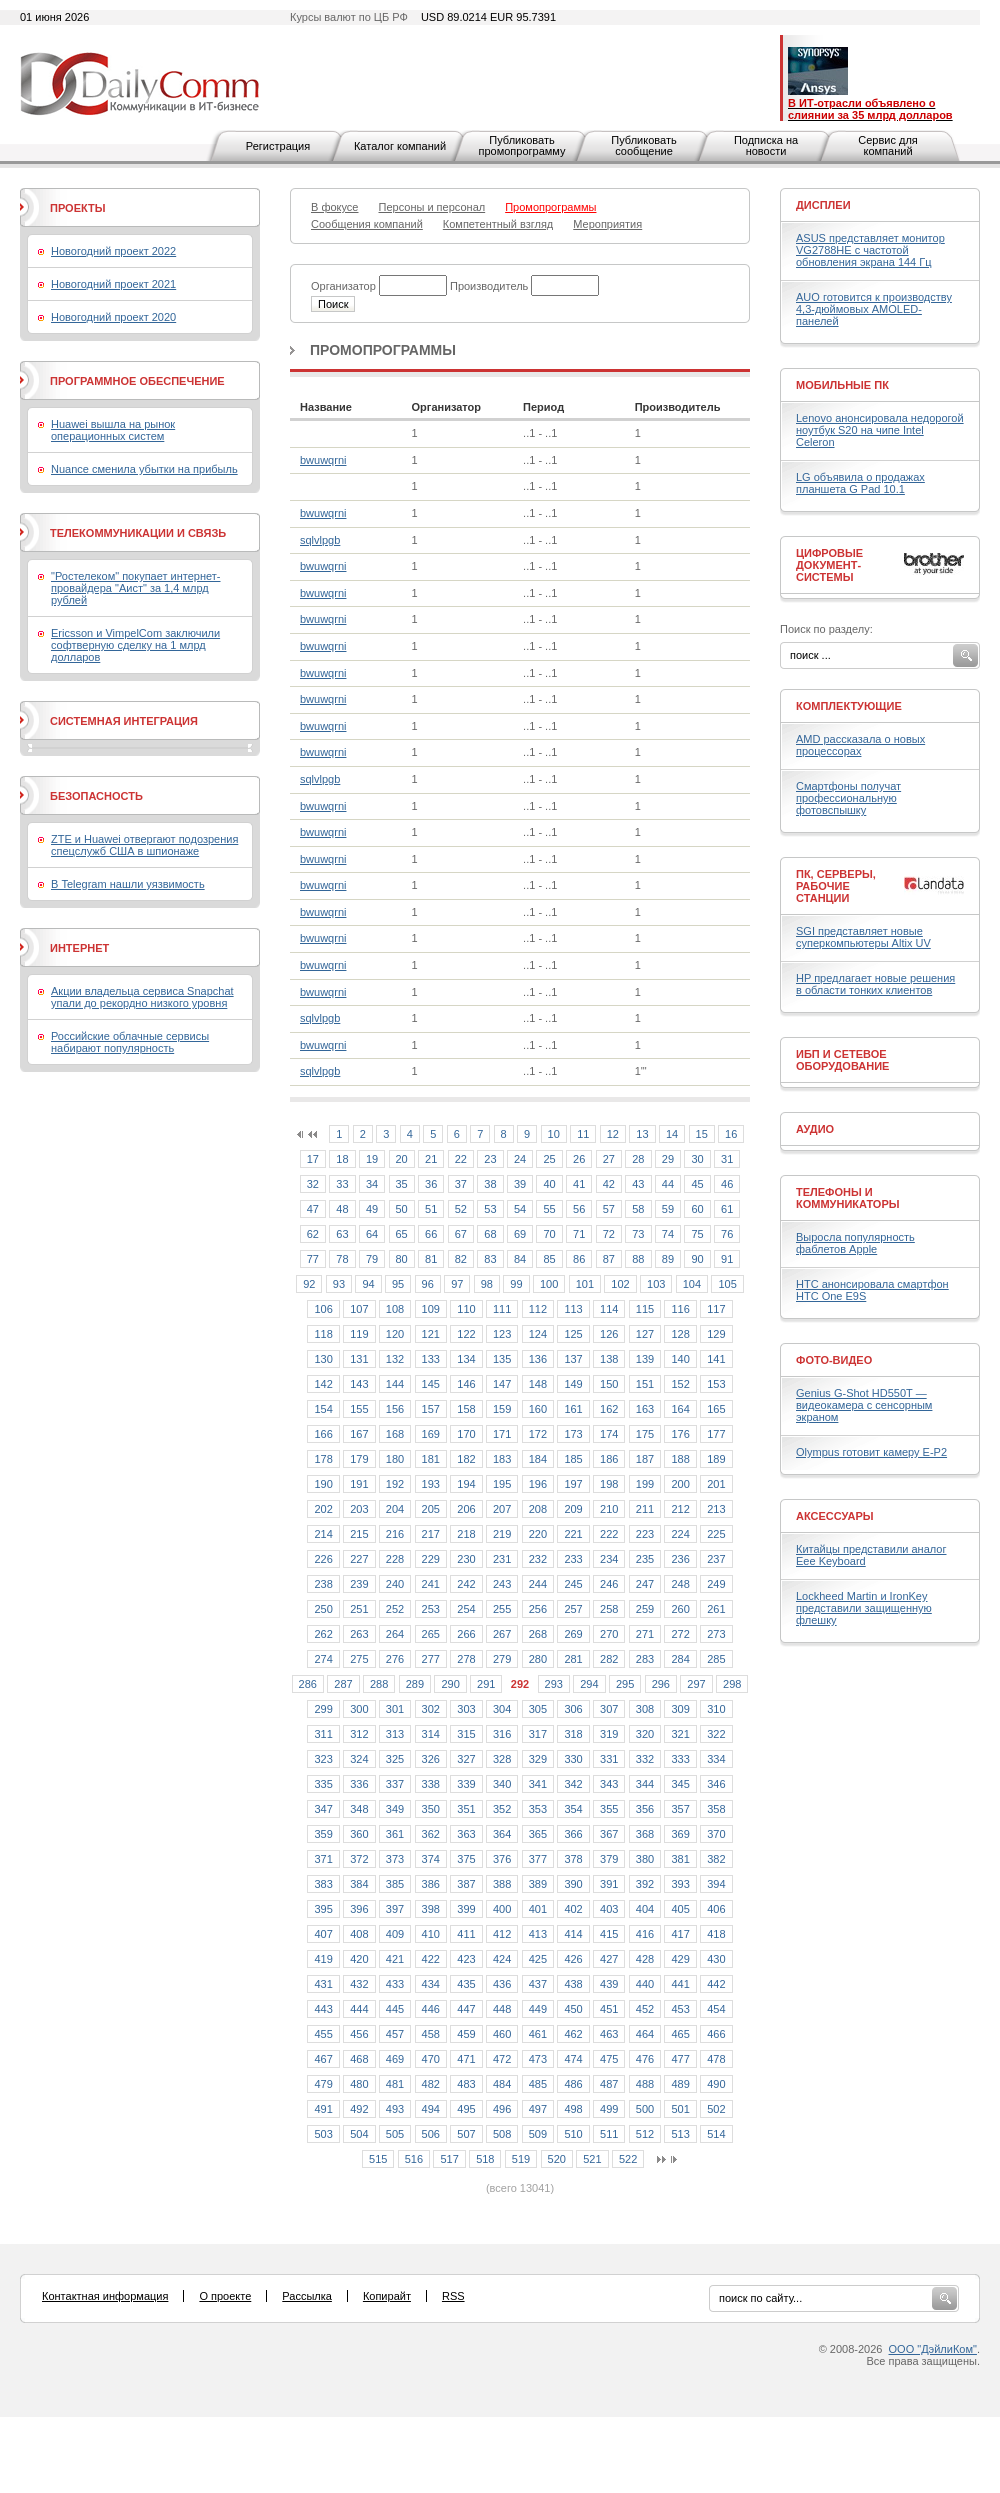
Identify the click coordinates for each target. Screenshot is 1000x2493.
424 (502, 1959)
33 (342, 1184)
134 (466, 1359)
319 (609, 1734)
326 (431, 1759)
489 (680, 2084)
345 (680, 1784)
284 (680, 1659)
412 (502, 1934)
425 (538, 1959)
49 (372, 1209)
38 (490, 1184)
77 (313, 1259)
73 (638, 1234)
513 (680, 2134)
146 (466, 1384)
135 (502, 1359)
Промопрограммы (383, 350)
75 (697, 1234)
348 (359, 1809)
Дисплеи (823, 205)
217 (431, 1534)
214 (323, 1534)
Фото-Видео (834, 1360)
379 (609, 1859)
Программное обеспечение (137, 381)
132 (395, 1359)
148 (538, 1384)
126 (609, 1334)
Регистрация (278, 146)
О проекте (225, 2296)
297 (696, 1684)
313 (395, 1734)
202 (323, 1509)
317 (538, 1734)
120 (395, 1334)
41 (579, 1184)
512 (645, 2134)
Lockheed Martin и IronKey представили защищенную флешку (864, 1608)
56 (579, 1209)
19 (372, 1159)
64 (372, 1234)
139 (645, 1359)
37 (461, 1184)
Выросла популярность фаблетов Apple (855, 1243)
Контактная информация (105, 2296)
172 (538, 1434)
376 (502, 1859)
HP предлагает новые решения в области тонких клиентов (875, 984)
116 (680, 1309)
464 (645, 2034)
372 (359, 1859)
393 (680, 1884)
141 (716, 1359)
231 (502, 1559)
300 (359, 1709)
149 (573, 1384)
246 (609, 1584)
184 (538, 1459)
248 (680, 1584)
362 (431, 1834)
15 (702, 1134)
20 (402, 1159)
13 (642, 1134)
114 (609, 1309)
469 (395, 2059)
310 (716, 1709)
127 (645, 1334)
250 (323, 1609)
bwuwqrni (323, 460)
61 (727, 1209)
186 (609, 1459)
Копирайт (387, 2296)
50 (402, 1209)
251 (359, 1609)
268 (538, 1634)
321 (680, 1734)
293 (554, 1684)
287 (343, 1684)
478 (716, 2059)
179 (359, 1459)
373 (395, 1859)
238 (323, 1584)
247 (645, 1584)
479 (323, 2084)
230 (466, 1559)
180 (395, 1459)
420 (359, 1959)
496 (502, 2109)
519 (521, 2159)
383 (323, 1884)
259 (645, 1609)
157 (431, 1409)
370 (716, 1834)
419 (323, 1959)
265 (431, 1634)
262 (323, 1634)
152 (680, 1384)
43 (638, 1184)
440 (645, 1984)
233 (573, 1559)
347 (323, 1809)
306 (573, 1709)
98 (487, 1284)
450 (573, 2009)
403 (609, 1909)
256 (538, 1609)
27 (609, 1159)
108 (395, 1309)
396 (359, 1909)
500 (645, 2109)
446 (431, 2009)
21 (431, 1159)
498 (573, 2109)
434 (431, 1984)
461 (538, 2034)
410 (431, 1934)
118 (323, 1334)
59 (668, 1209)
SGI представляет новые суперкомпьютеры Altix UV (863, 937)
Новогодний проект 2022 (113, 251)
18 (342, 1159)
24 (520, 1159)
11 (583, 1134)
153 (716, 1384)
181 (431, 1459)
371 (323, 1859)
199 (645, 1484)
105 (727, 1284)
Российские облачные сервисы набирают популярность (130, 1042)
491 (323, 2109)
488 (645, 2084)
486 (573, 2084)
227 (359, 1559)
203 (359, 1509)
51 (431, 1209)
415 (609, 1934)
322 (716, 1734)
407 (323, 1934)
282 (609, 1659)
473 (538, 2059)
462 (573, 2034)
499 (609, 2109)
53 (490, 1209)
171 (502, 1434)
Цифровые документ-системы (829, 565)
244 (538, 1584)
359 (323, 1834)
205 (431, 1509)
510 (573, 2134)
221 (573, 1534)
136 (538, 1359)
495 (466, 2109)
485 (538, 2084)
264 (395, 1634)
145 (431, 1384)
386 (431, 1884)
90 (697, 1259)
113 (573, 1309)
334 (716, 1759)
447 (466, 2009)
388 (502, 1884)
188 (680, 1459)
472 (502, 2059)
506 (431, 2134)
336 (359, 1784)
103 (656, 1284)
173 (573, 1434)
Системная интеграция (124, 721)
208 (538, 1509)
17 (313, 1159)
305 (538, 1709)
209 (573, 1509)
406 (716, 1909)
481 (395, 2084)
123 (502, 1334)
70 (549, 1234)
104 (692, 1284)
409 (395, 1934)
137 (573, 1359)
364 (502, 1834)
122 (466, 1334)
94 (368, 1284)
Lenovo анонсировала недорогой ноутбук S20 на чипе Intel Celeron (880, 430)
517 (449, 2159)
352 (502, 1809)
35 (402, 1184)
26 (579, 1159)
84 (520, 1259)
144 (395, 1384)
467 (323, 2059)
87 (609, 1259)
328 (502, 1759)
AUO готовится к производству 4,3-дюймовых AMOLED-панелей (874, 309)
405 (680, 1909)
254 (466, 1609)
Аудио (815, 1129)
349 (395, 1809)
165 (716, 1409)
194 (466, 1484)
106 (323, 1309)
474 (573, 2059)
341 (538, 1784)
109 (431, 1309)
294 (589, 1684)
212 (680, 1509)
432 (359, 1984)
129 (716, 1334)
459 (466, 2034)
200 (680, 1484)
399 (466, 1909)
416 (645, 1934)
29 (668, 1159)
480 (359, 2084)
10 (554, 1134)
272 (680, 1634)
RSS (453, 2296)
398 (431, 1909)
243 (502, 1584)
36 (431, 1184)
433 (395, 1984)
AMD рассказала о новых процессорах (860, 745)
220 (538, 1534)
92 (309, 1284)
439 (609, 1984)
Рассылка (307, 2296)
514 (716, 2134)
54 (520, 1209)
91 (727, 1259)
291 (486, 1684)
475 (609, 2059)
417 (680, 1934)
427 (609, 1959)
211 (645, 1509)
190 (323, 1484)
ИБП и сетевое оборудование (842, 1060)
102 (620, 1284)
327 (466, 1759)
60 (697, 1209)
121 (431, 1334)
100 (549, 1284)
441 (680, 1984)
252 (395, 1609)
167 (359, 1434)
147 (502, 1384)
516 (414, 2159)
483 (466, 2084)
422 (431, 1959)
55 (549, 1209)
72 (609, 1234)
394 (716, 1884)
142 (323, 1384)
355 (609, 1809)
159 (502, 1409)
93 (339, 1284)
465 (680, 2034)
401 (538, 1909)
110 (466, 1309)
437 (538, 1984)
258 (609, 1609)
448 (502, 2009)
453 (680, 2009)
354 (573, 1809)
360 (359, 1834)
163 (645, 1409)
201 (716, 1484)
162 (609, 1409)
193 (431, 1484)
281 (573, 1659)
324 (359, 1759)
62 (313, 1234)
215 (359, 1534)
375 (466, 1859)
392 (645, 1884)
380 (645, 1859)
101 (585, 1284)
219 (502, 1534)
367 (609, 1834)
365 (538, 1834)
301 (395, 1709)
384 (359, 1884)
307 (609, 1709)
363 (466, 1834)
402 (573, 1909)
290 (450, 1684)
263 (359, 1634)
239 (359, 1584)
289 (415, 1684)
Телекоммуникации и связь (138, 533)
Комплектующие (849, 706)
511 (609, 2134)
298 (732, 1684)
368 (645, 1834)
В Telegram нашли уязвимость (128, 884)
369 (680, 1834)
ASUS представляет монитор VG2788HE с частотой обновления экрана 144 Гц (870, 250)
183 (502, 1459)
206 (466, 1509)
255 (502, 1609)
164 (680, 1409)
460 (502, 2034)
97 (457, 1284)
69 (520, 1234)
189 (716, 1459)
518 (485, 2159)
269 (573, 1634)
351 (466, 1809)
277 (431, 1659)
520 (557, 2159)
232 (538, 1559)
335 (323, 1784)
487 (609, 2084)
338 (431, 1784)
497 (538, 2109)
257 (573, 1609)
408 (359, 1934)
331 (609, 1759)
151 (645, 1384)
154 (323, 1409)
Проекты (77, 208)
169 (431, 1434)
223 (645, 1534)
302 (431, 1709)
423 (466, 1959)
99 (516, 1284)
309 (680, 1709)
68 (490, 1234)
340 (502, 1784)
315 (466, 1734)
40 (549, 1184)
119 (359, 1334)
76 (727, 1234)
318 (573, 1734)
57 (609, 1209)
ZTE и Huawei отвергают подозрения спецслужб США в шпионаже (144, 845)
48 (342, 1209)
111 (502, 1309)
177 (716, 1434)
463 (609, 2034)
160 (538, 1409)
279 (502, 1659)
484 (502, 2084)
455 (323, 2034)
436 (502, 1984)
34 (372, 1184)
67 (461, 1234)
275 (359, 1659)
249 (716, 1584)
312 (359, 1734)
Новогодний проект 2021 (113, 284)
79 (372, 1259)
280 (538, 1659)
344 (645, 1784)
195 (502, 1484)
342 (573, 1784)
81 (431, 1259)
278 (466, 1659)
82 (461, 1259)
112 (538, 1309)
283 (645, 1659)
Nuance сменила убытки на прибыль (144, 469)
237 (716, 1559)
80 (402, 1259)
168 (395, 1434)
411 (466, 1934)
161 (573, 1409)
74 (668, 1234)
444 (359, 2009)
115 (645, 1309)
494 (431, 2109)
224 (680, 1534)
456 (359, 2034)
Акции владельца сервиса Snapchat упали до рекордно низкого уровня (142, 997)
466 (716, 2034)
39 (520, 1184)
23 (490, 1159)
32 (313, 1184)
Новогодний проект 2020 (113, 317)
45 (697, 1184)
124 (538, 1334)
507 (466, 2134)
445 (395, 2009)
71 (579, 1234)
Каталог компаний (400, 146)
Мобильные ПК (842, 385)
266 (466, 1634)
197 (573, 1484)
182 (466, 1459)
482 (431, 2084)
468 (359, 2059)
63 (342, 1234)
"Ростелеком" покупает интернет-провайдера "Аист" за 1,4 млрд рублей (136, 588)
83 (490, 1259)
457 (395, 2034)
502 (716, 2109)
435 (466, 1984)
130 (323, 1359)
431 (323, 1984)
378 (573, 1859)
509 (538, 2134)
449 (538, 2009)
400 (502, 1909)
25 (549, 1159)
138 (609, 1359)
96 (428, 1284)
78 (342, 1259)
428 (645, 1959)
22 (461, 1159)
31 (727, 1159)
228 (395, 1559)
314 (431, 1734)
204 (395, 1509)
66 (431, 1234)
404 (645, 1909)
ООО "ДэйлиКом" (933, 2349)
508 (502, 2134)
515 (378, 2159)
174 (609, 1434)
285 (716, 1659)
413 (538, 1934)
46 (727, 1184)
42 (609, 1184)
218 (466, 1534)
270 (609, 1634)
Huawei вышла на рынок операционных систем (113, 430)
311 (323, 1734)
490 (716, 2084)
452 (645, 2009)
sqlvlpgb (320, 540)
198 (609, 1484)
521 (592, 2159)
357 (680, 1809)
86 (579, 1259)
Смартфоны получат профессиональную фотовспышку (848, 798)
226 (323, 1559)
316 (502, 1734)
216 (395, 1534)
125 (573, 1334)
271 (645, 1634)
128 (680, 1334)
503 (323, 2134)
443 (323, 2009)
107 (359, 1309)
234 (609, 1559)
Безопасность (96, 796)
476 (645, 2059)
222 (609, 1534)
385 (395, 1884)
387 (466, 1884)
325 (395, 1759)
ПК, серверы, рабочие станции (836, 886)
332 (645, 1759)
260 (680, 1609)
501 (680, 2109)
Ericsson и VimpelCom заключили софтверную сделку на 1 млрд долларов (135, 645)
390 (573, 1884)
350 (431, 1809)
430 (716, 1959)
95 (398, 1284)
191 (359, 1484)
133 (431, 1359)
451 (609, 2009)
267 (502, 1634)
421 (395, 1959)
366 (573, 1834)
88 (638, 1259)
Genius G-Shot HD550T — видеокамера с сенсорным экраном (864, 1405)
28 (638, 1159)
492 (359, 2109)
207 (502, 1509)
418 (716, 1934)
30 (697, 1159)
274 (323, 1659)
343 (609, 1784)
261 (716, 1609)
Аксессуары (835, 1516)
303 (466, 1709)
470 (431, 2059)
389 (538, 1884)
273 (716, 1634)
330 (573, 1759)
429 (680, 1959)
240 (395, 1584)
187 (645, 1459)
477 (680, 2059)
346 (716, 1784)
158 (466, 1409)
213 (716, 1509)
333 (680, 1759)
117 (716, 1309)
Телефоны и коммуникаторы (848, 1198)
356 (645, 1809)
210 (609, 1509)
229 (431, 1559)
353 (538, 1809)
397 (395, 1909)
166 (323, 1434)
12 (613, 1134)
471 (466, 2059)
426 (573, 1959)
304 (502, 1709)
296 (661, 1684)
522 (628, 2159)
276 (395, 1659)
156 (395, 1409)
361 (395, 1834)
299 (323, 1709)
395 (323, 1909)
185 (573, 1459)
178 (323, 1459)
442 (716, 1984)
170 (466, 1434)
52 (461, 1209)
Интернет (79, 948)
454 (716, 2009)
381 (680, 1859)
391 (609, 1884)
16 (731, 1134)
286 (308, 1684)
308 (645, 1709)
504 (359, 2134)
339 (466, 1784)
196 (538, 1484)
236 (680, 1559)
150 (609, 1384)
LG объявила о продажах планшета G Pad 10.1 (860, 483)
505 (395, 2134)
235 (645, 1559)
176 (680, 1434)
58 (638, 1209)
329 (538, 1759)
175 (645, 1434)
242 (466, 1584)
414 (573, 1934)
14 (672, 1134)
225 (716, 1534)
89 (668, 1259)
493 (395, 2109)
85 (549, 1259)
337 (395, 1784)
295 (625, 1684)
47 (313, 1209)
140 (680, 1359)
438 (573, 1984)
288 (379, 1684)
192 (395, 1484)
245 (573, 1584)
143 (359, 1384)
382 (716, 1859)
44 (668, 1184)
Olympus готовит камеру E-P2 (871, 1452)
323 (323, 1759)
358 (716, 1809)
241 (431, 1584)
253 (431, 1609)
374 (431, 1859)
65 (402, 1234)
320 (645, 1734)
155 (359, 1409)
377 (538, 1859)
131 (359, 1359)
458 (431, 2034)
